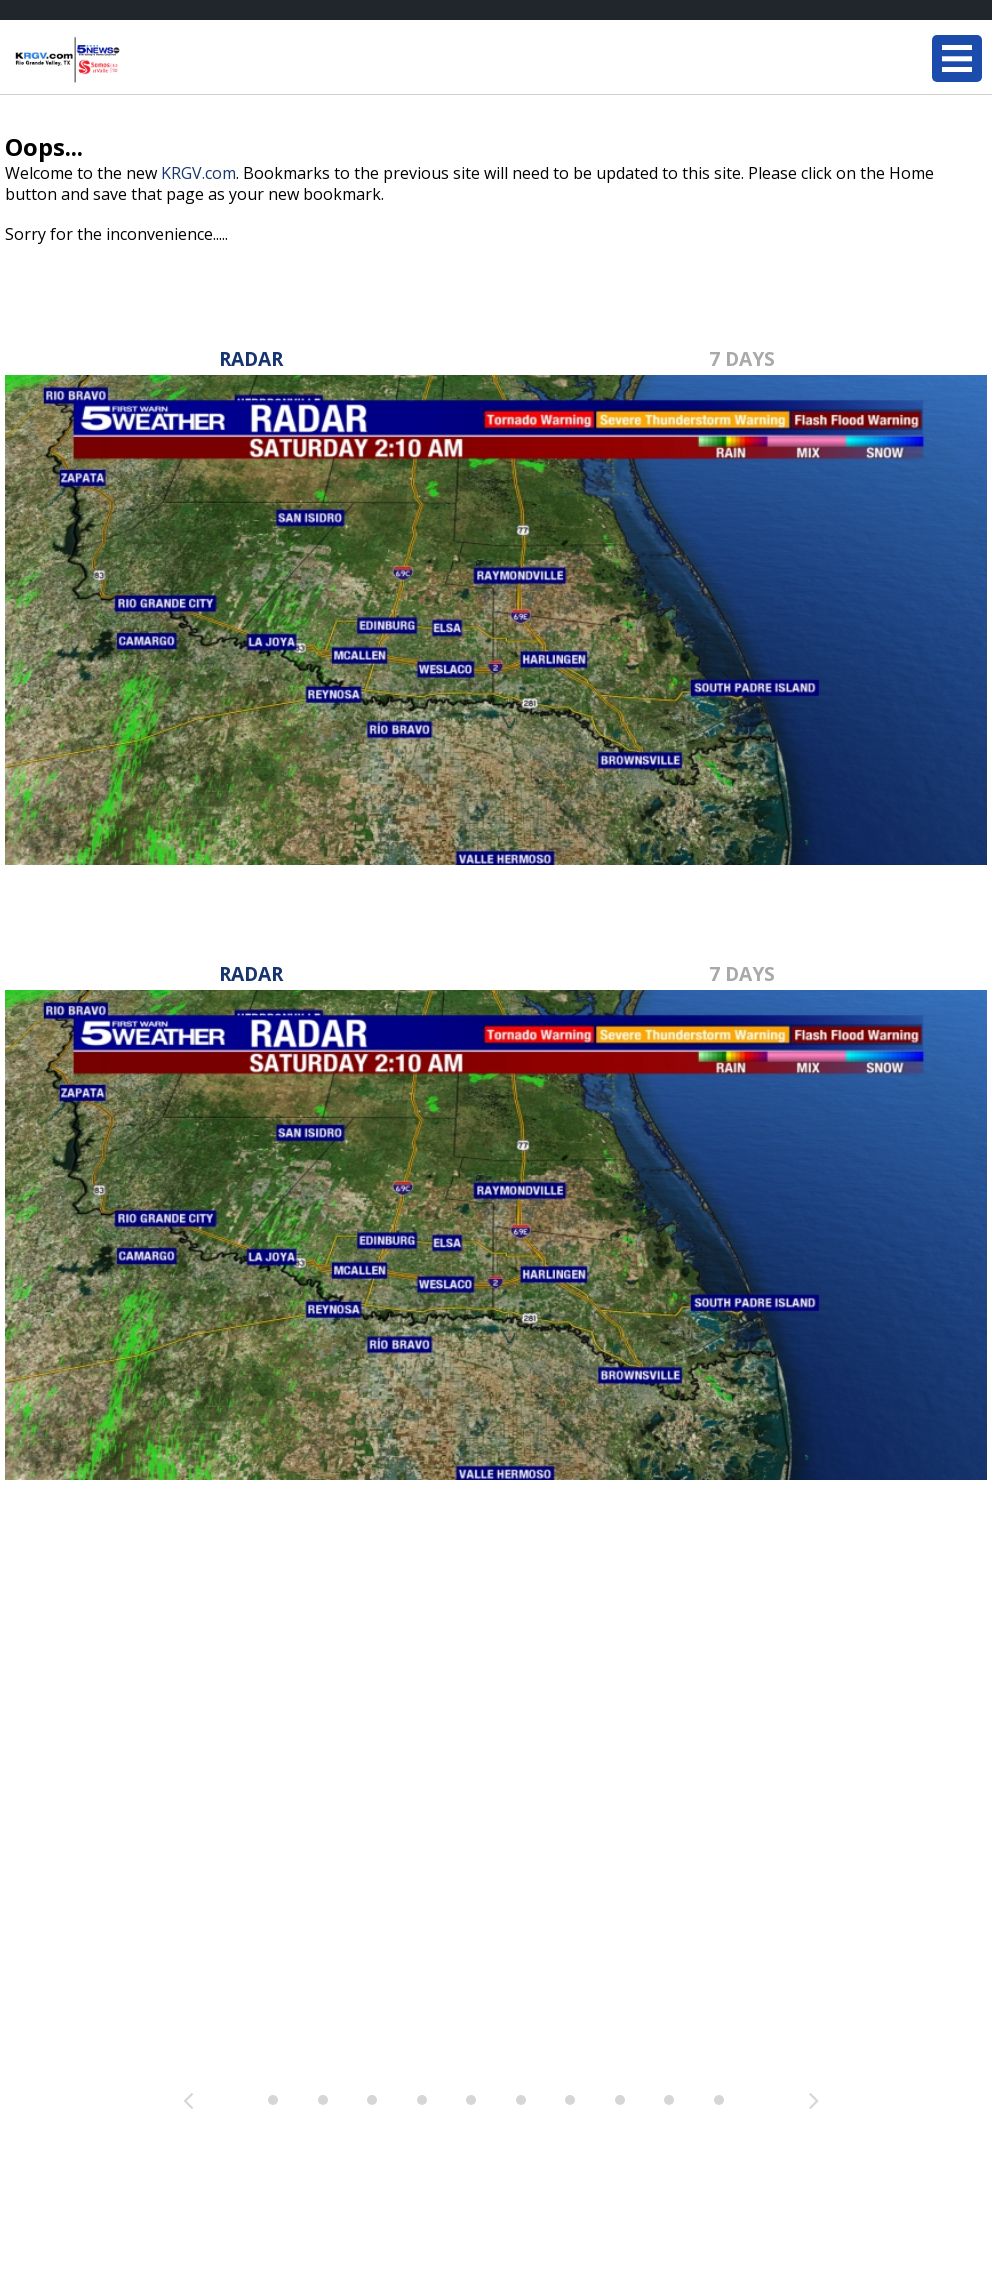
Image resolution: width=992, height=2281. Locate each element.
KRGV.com (198, 173)
